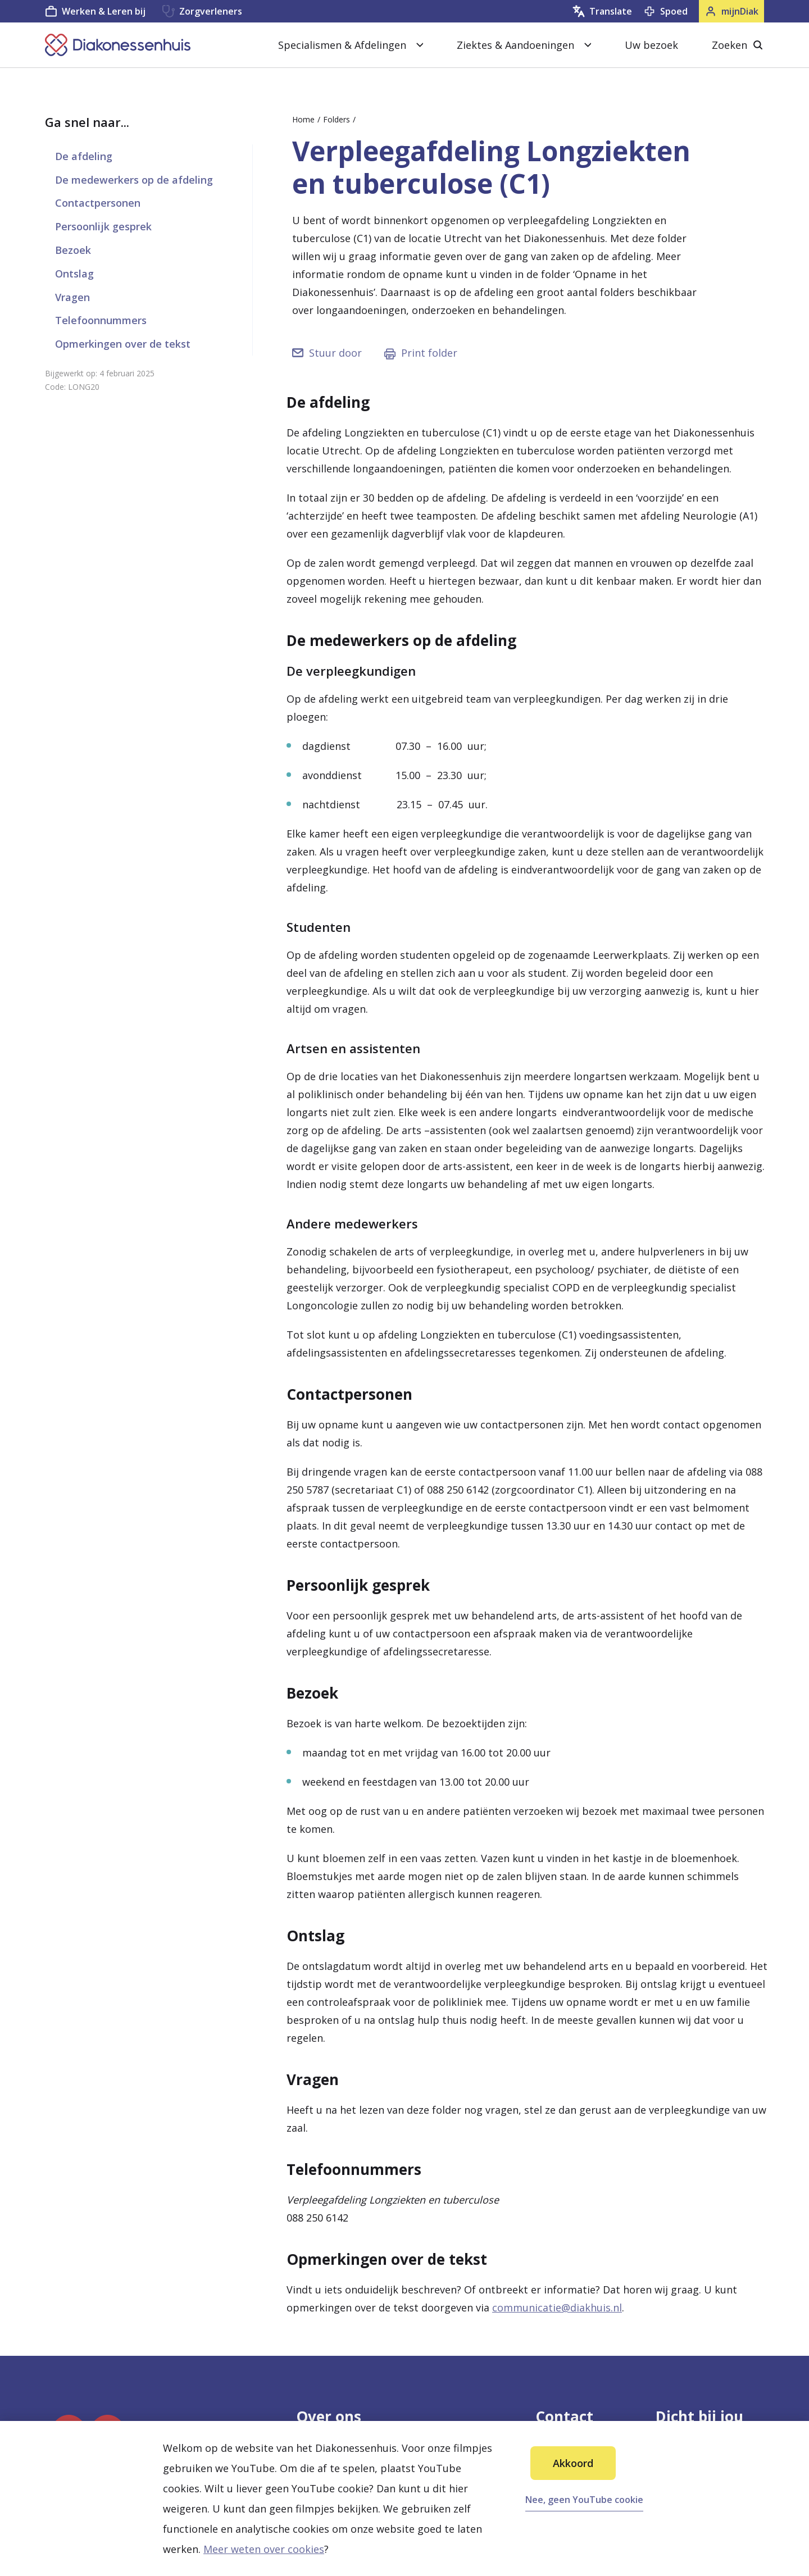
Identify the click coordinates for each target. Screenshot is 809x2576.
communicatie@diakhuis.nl (557, 2307)
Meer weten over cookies (263, 2549)
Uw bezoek (651, 45)
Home (303, 119)
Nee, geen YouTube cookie (584, 2499)
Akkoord (573, 2463)
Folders (336, 119)
